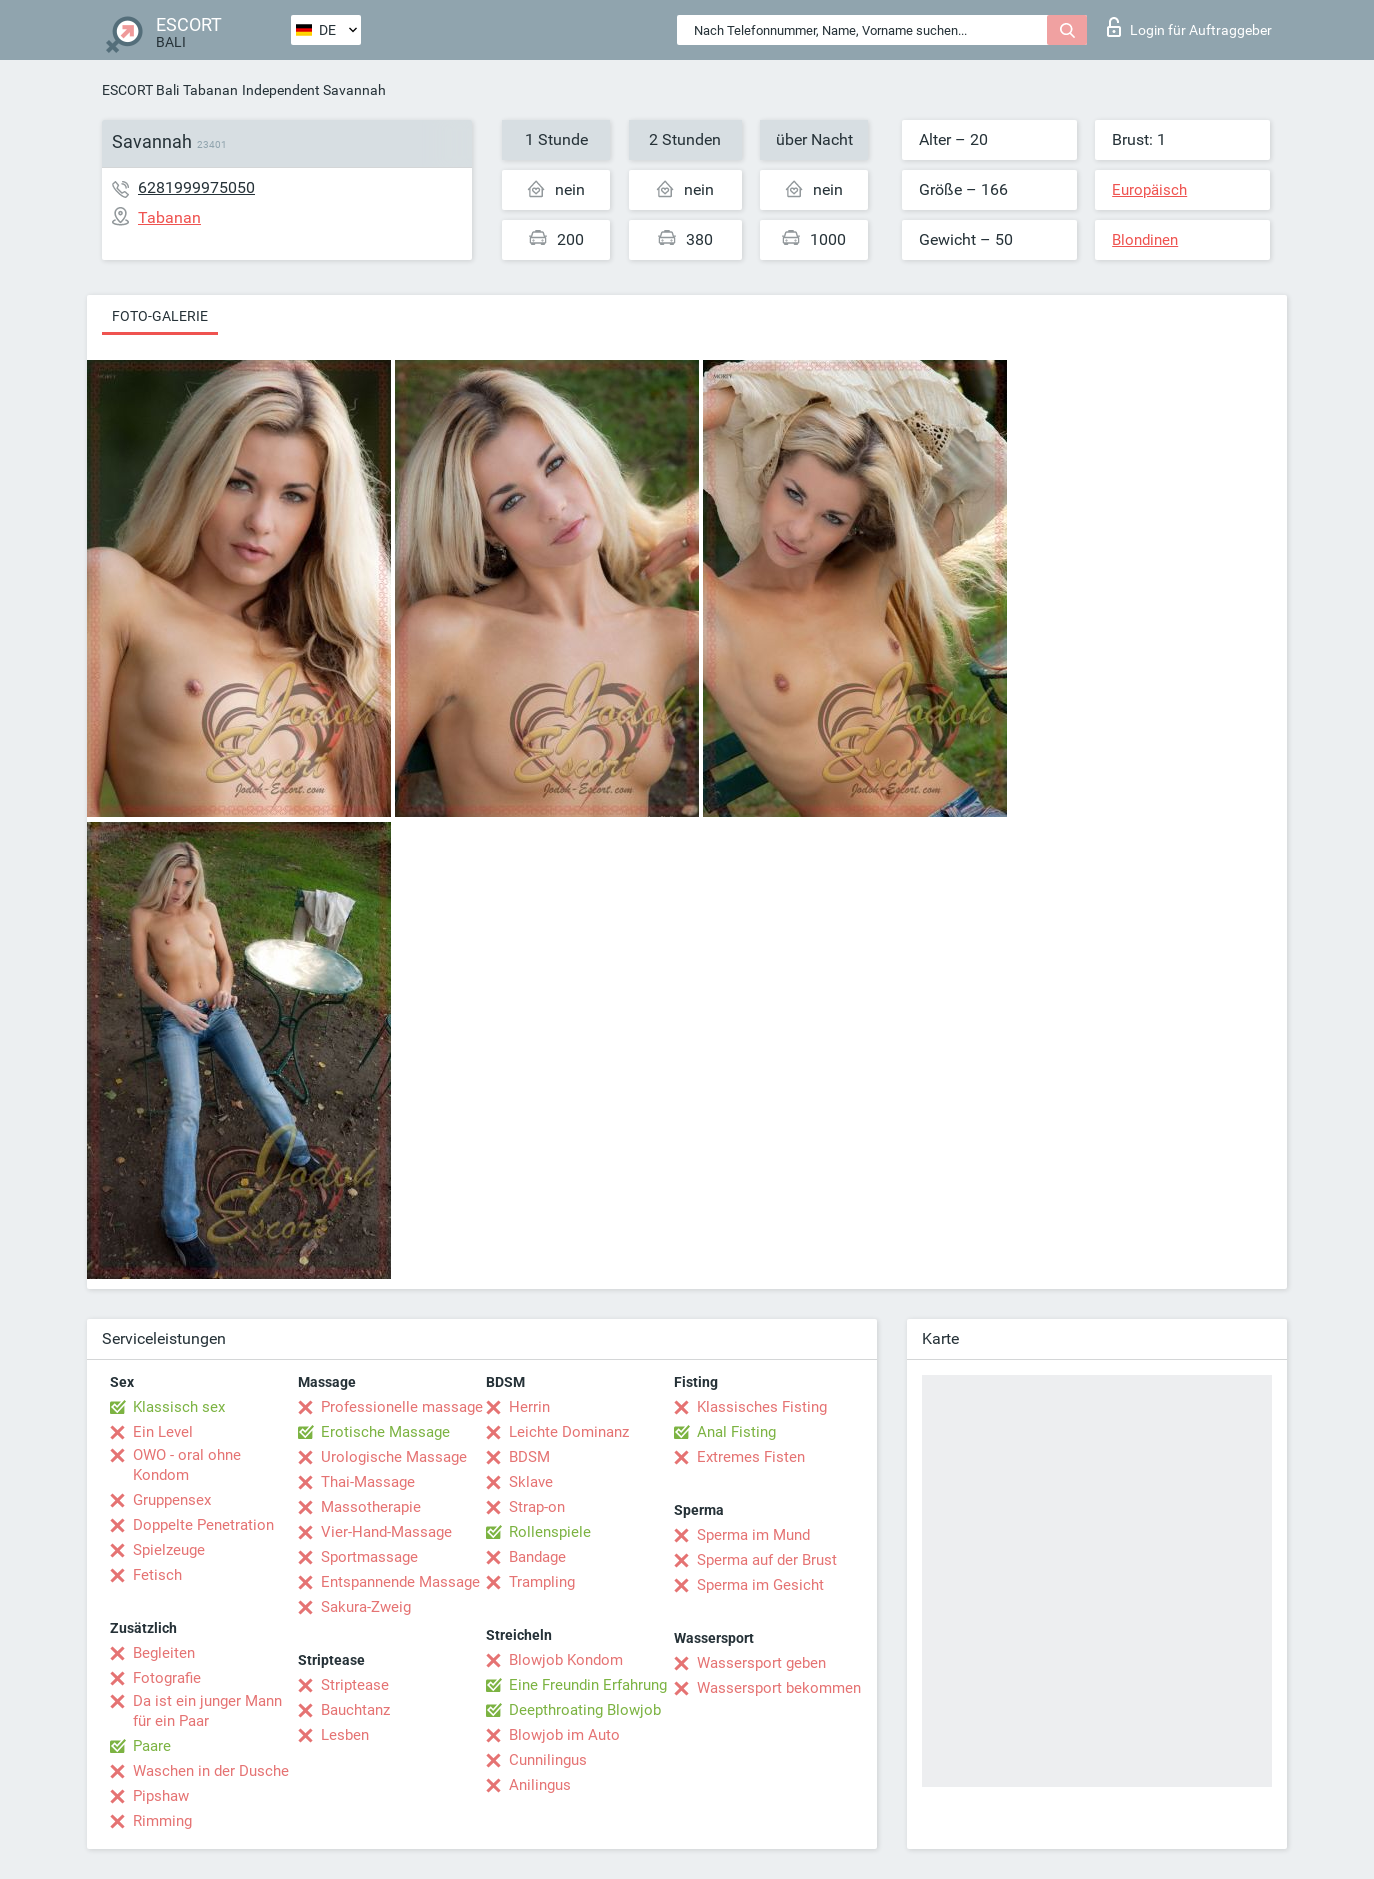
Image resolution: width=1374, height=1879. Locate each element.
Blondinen (1145, 240)
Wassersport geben (761, 1663)
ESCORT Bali (140, 90)
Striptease (355, 1685)
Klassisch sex (179, 1407)
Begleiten (164, 1653)
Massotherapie (371, 1507)
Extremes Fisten (751, 1457)
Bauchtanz (355, 1710)
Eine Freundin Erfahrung (588, 1685)
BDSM (529, 1457)
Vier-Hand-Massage (386, 1532)
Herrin (529, 1407)
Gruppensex (172, 1500)
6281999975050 (196, 187)
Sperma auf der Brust (767, 1560)
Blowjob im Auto (564, 1735)
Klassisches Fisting (762, 1407)
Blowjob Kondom (566, 1660)
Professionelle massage (402, 1407)
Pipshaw (161, 1796)
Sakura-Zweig (366, 1607)
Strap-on (537, 1507)
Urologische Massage (394, 1457)
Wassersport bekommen (779, 1688)
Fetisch (157, 1575)
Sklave (531, 1482)
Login (1189, 27)
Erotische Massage (385, 1432)
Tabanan (210, 90)
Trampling (542, 1582)
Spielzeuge (169, 1550)
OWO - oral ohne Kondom (187, 1465)
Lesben (345, 1735)
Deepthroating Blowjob (585, 1710)
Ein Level (163, 1432)
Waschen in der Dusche (211, 1771)
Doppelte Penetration (203, 1525)
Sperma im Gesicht (760, 1585)
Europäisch (1149, 190)
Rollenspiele (550, 1532)
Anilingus (540, 1785)
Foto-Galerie (160, 316)
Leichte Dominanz (569, 1432)
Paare (152, 1746)
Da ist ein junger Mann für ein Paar (207, 1711)
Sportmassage (369, 1557)
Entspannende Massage (400, 1582)
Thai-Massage (368, 1482)
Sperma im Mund (753, 1535)
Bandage (537, 1557)
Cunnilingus (548, 1760)
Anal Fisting (736, 1432)
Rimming (162, 1821)
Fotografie (167, 1678)
